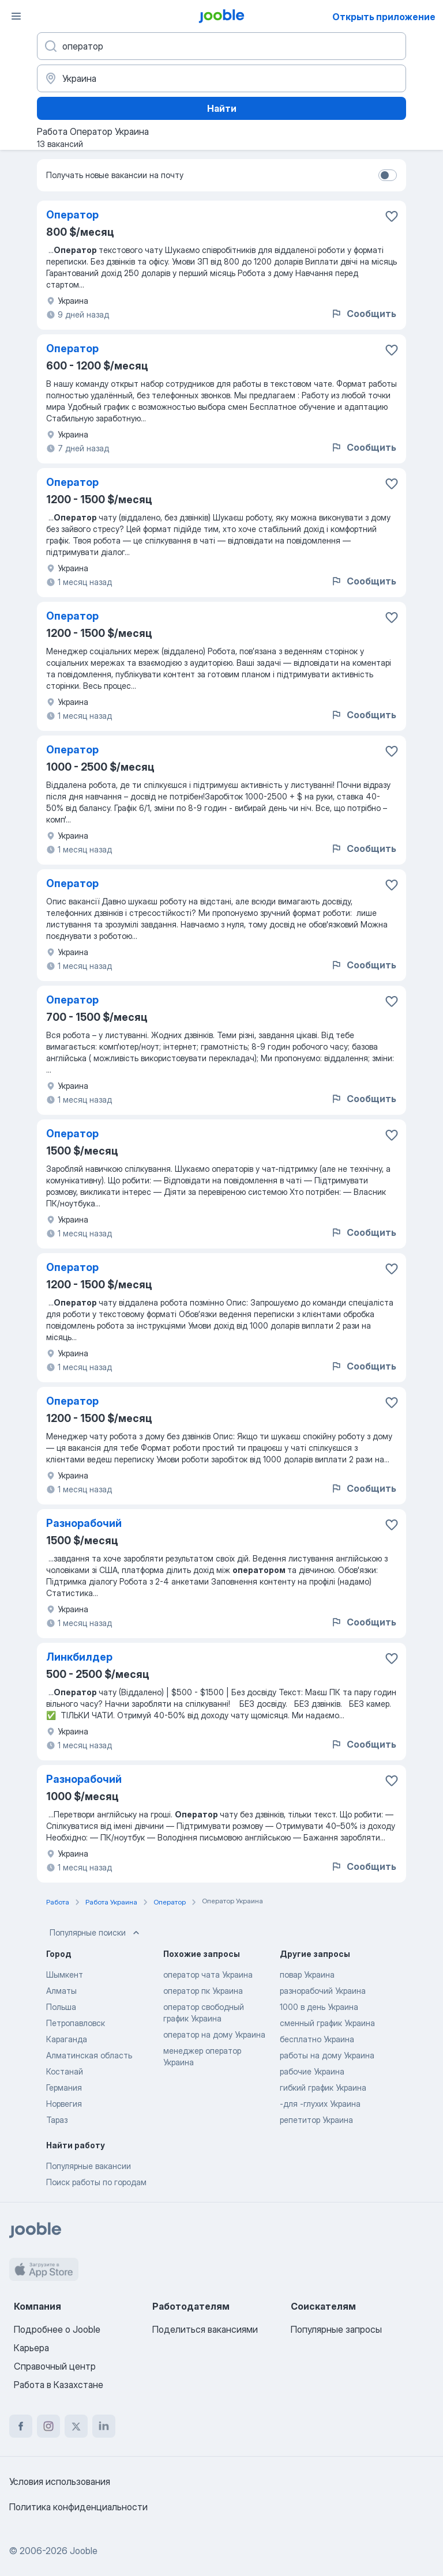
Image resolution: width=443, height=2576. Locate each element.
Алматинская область (89, 2055)
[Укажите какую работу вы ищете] (221, 46)
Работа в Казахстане (58, 2384)
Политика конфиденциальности (78, 2507)
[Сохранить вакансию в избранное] (391, 216)
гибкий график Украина (323, 2087)
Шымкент (64, 1974)
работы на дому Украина (327, 2055)
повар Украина (307, 1974)
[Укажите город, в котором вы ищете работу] (221, 78)
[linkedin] (103, 2426)
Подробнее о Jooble (57, 2329)
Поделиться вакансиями (205, 2329)
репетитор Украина (316, 2120)
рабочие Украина (312, 2071)
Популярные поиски (96, 1932)
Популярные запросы (336, 2329)
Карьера (31, 2348)
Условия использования (59, 2481)
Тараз (56, 2120)
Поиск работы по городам (96, 2182)
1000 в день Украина (319, 2007)
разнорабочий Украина (323, 1991)
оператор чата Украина (208, 1974)
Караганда (66, 2039)
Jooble (83, 2550)
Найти (221, 108)
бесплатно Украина (317, 2039)
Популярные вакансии (88, 2166)
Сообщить (363, 313)
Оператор (72, 215)
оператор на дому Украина (214, 2034)
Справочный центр (55, 2366)
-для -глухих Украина (320, 2104)
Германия (64, 2087)
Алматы (61, 1991)
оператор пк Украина (203, 1991)
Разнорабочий (84, 1523)
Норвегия (64, 2104)
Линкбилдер (79, 1657)
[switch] (387, 175)
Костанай (64, 2071)
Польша (61, 2007)
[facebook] (20, 2426)
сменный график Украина (327, 2023)
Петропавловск (75, 2023)
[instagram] (48, 2426)
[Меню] (16, 16)
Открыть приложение (384, 16)
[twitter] (76, 2426)
